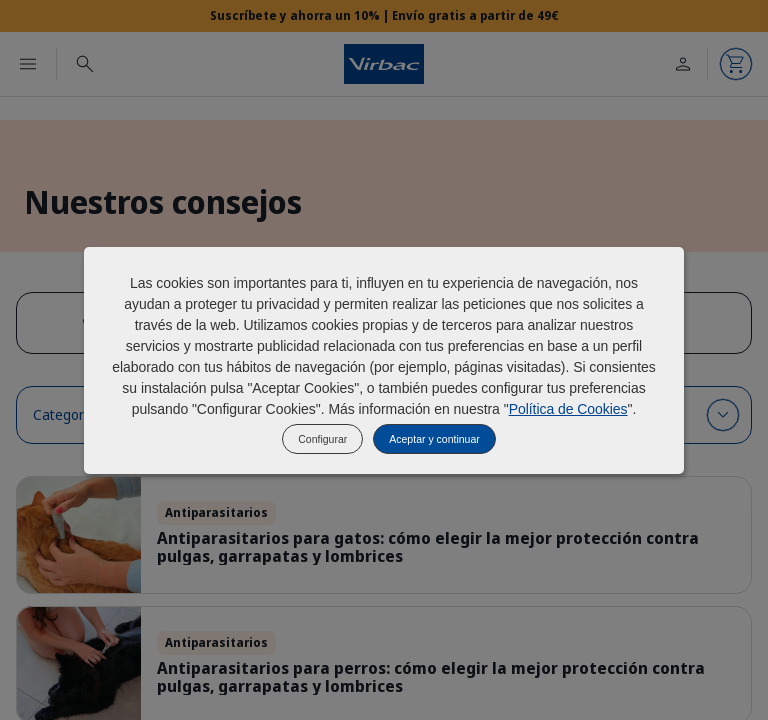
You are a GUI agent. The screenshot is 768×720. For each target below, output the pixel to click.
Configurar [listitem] (322, 439)
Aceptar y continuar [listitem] (434, 439)
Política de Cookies (568, 409)
